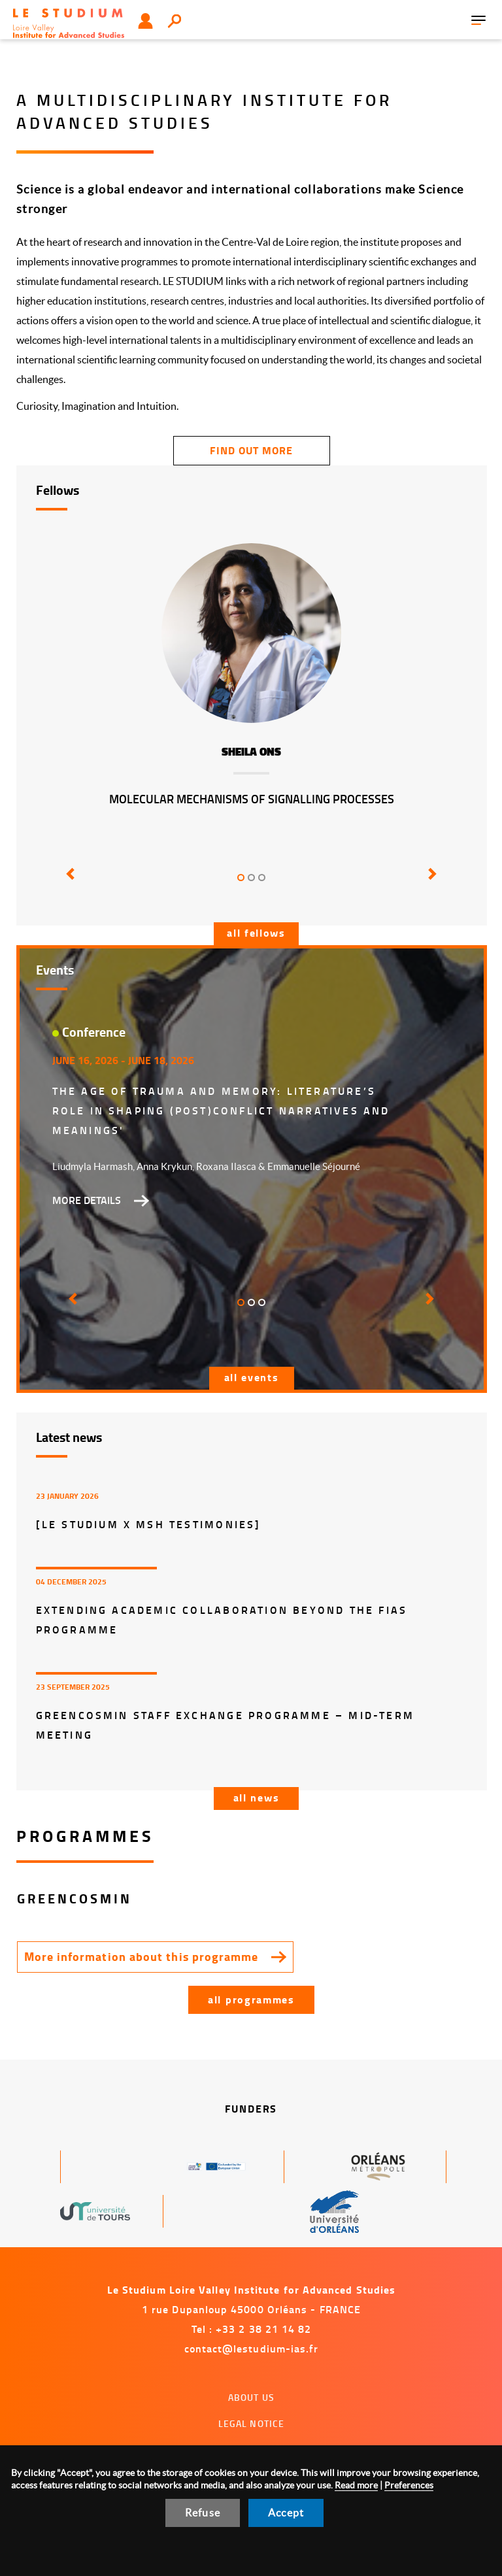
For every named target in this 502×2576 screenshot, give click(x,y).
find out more (251, 450)
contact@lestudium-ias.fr (251, 2348)
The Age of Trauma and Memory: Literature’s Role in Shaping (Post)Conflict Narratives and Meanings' (221, 1110)
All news (256, 1797)
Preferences (408, 2485)
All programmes (251, 1999)
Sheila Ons (251, 752)
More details (86, 1200)
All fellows (256, 932)
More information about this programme (141, 1956)
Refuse (202, 2512)
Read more (356, 2485)
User (145, 21)
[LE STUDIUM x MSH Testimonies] (148, 1523)
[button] (68, 883)
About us (251, 2397)
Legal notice (251, 2423)
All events (251, 1376)
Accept (286, 2512)
